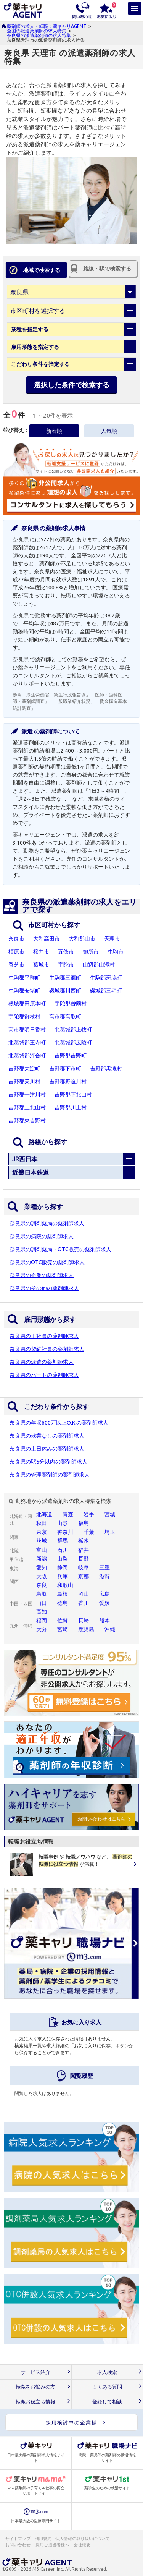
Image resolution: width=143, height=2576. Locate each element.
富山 (41, 1550)
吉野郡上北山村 (27, 1107)
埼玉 (109, 1532)
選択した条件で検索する (71, 385)
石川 (62, 1550)
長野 (83, 1559)
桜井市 (41, 951)
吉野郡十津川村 (27, 1094)
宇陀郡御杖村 (24, 1016)
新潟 (41, 1559)
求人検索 (107, 2372)
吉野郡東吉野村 (27, 1120)
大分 (41, 1629)
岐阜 (83, 1567)
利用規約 (43, 2538)
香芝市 (16, 964)
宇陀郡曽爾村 (71, 1003)
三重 (104, 1567)
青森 (68, 1514)
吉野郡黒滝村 (106, 1068)
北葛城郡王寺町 (27, 1042)
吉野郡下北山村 (73, 1094)
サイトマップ (18, 2538)
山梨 (62, 1559)
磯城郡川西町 (65, 990)
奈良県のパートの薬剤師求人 (44, 1375)
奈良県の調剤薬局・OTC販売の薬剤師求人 (60, 1249)
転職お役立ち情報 (35, 2401)
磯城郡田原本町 (27, 1003)
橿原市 (16, 951)
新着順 (54, 431)
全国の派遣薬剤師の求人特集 (36, 30)
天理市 (112, 938)
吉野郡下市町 (65, 1068)
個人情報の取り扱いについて (83, 2538)
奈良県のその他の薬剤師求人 (44, 1288)
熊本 (104, 1620)
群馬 (62, 1541)
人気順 (109, 431)
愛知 (41, 1567)
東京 (41, 1532)
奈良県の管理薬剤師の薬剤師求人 (50, 1474)
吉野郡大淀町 (24, 1068)
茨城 (41, 1541)
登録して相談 (107, 2401)
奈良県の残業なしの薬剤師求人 (47, 1435)
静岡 (62, 1567)
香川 (83, 1603)
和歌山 (65, 1585)
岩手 (89, 1514)
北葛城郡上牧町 (73, 1029)
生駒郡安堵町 (24, 990)
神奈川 (65, 1532)
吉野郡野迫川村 (68, 1081)
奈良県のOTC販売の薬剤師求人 (47, 1262)
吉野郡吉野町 (71, 1055)
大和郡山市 (82, 938)
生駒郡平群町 (24, 977)
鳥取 (41, 1594)
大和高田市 (46, 938)
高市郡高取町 (65, 1016)
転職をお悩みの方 (35, 2386)
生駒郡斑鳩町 (106, 977)
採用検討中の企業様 (71, 2422)
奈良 (41, 1585)
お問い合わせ (18, 2544)
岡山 (83, 1594)
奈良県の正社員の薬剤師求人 (44, 1336)
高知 (41, 1612)
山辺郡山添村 (99, 964)
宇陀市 (66, 964)
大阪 (41, 1576)
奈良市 (16, 938)
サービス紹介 (35, 2372)
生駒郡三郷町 (65, 977)
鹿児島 (86, 1629)
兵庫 (62, 1576)
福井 (83, 1550)
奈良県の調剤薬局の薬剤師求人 (47, 1223)
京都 (83, 1576)
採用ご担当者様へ (52, 2544)
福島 (83, 1523)
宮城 (109, 1514)
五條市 (66, 951)
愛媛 (104, 1603)
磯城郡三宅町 (106, 990)
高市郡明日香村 (27, 1029)
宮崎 (62, 1629)
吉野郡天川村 (24, 1081)
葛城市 (41, 964)
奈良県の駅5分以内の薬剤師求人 (48, 1461)
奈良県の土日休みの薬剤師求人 (47, 1448)
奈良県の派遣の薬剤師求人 (42, 1362)
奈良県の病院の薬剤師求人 (42, 1236)
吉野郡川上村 (71, 1107)
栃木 (83, 1541)
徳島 (62, 1603)
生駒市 (116, 951)
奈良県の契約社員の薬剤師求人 (47, 1349)
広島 (104, 1594)
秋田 (41, 1523)
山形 (62, 1523)
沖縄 (109, 1629)
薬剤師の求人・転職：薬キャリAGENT (46, 26)
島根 (62, 1594)
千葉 (89, 1532)
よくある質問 (107, 2386)
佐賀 (62, 1620)
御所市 (91, 951)
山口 (41, 1603)
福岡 (41, 1620)
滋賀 (104, 1576)
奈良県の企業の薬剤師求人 (42, 1275)
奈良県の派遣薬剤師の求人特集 (39, 35)
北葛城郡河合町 (27, 1055)
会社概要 (82, 2544)
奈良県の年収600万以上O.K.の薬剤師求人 (59, 1422)
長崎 (83, 1620)
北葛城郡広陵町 (73, 1042)
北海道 (44, 1514)
